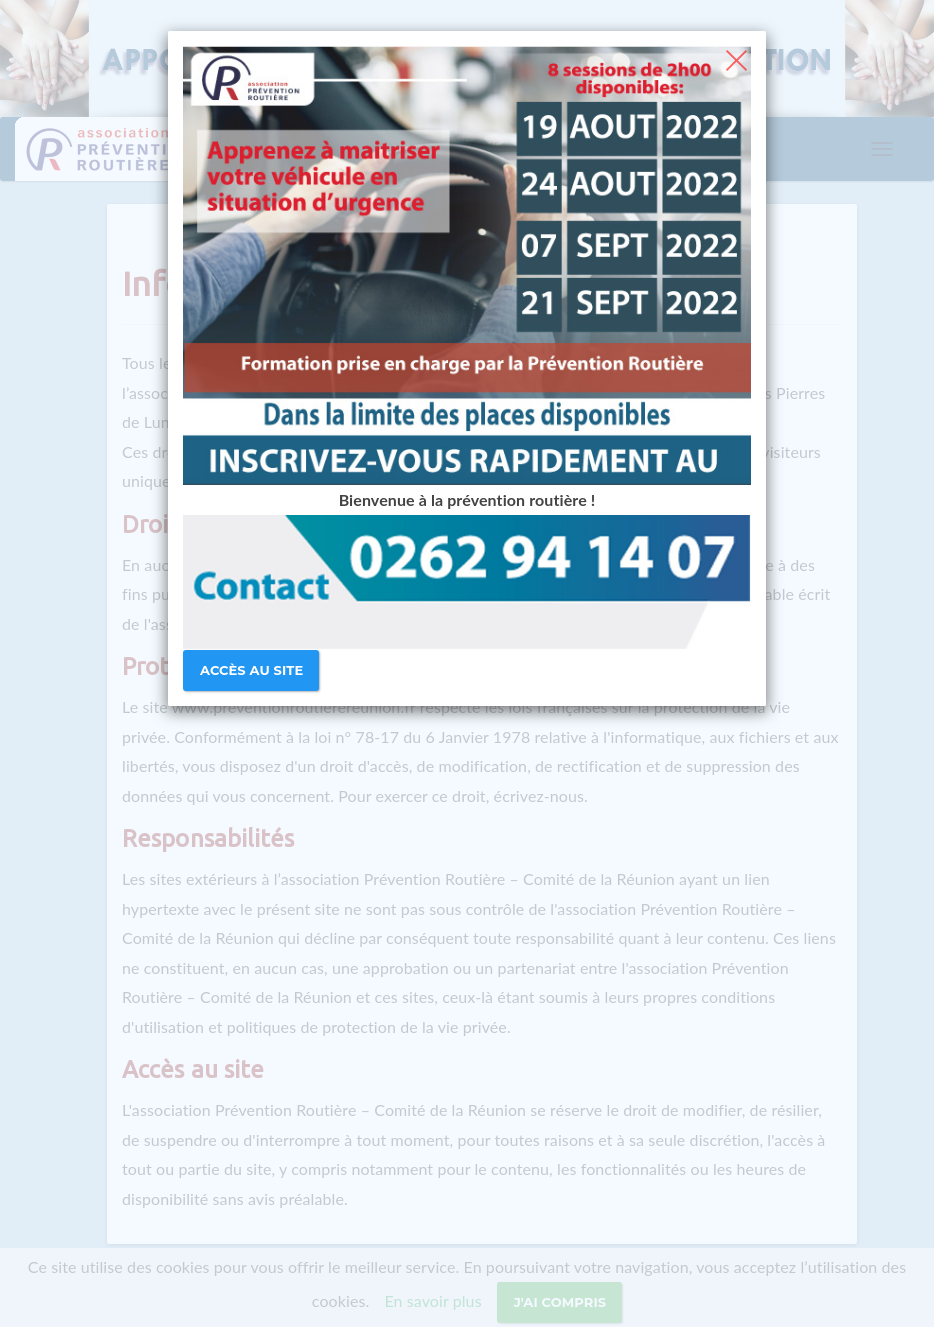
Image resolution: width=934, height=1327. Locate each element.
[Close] (736, 58)
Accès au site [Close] (251, 670)
